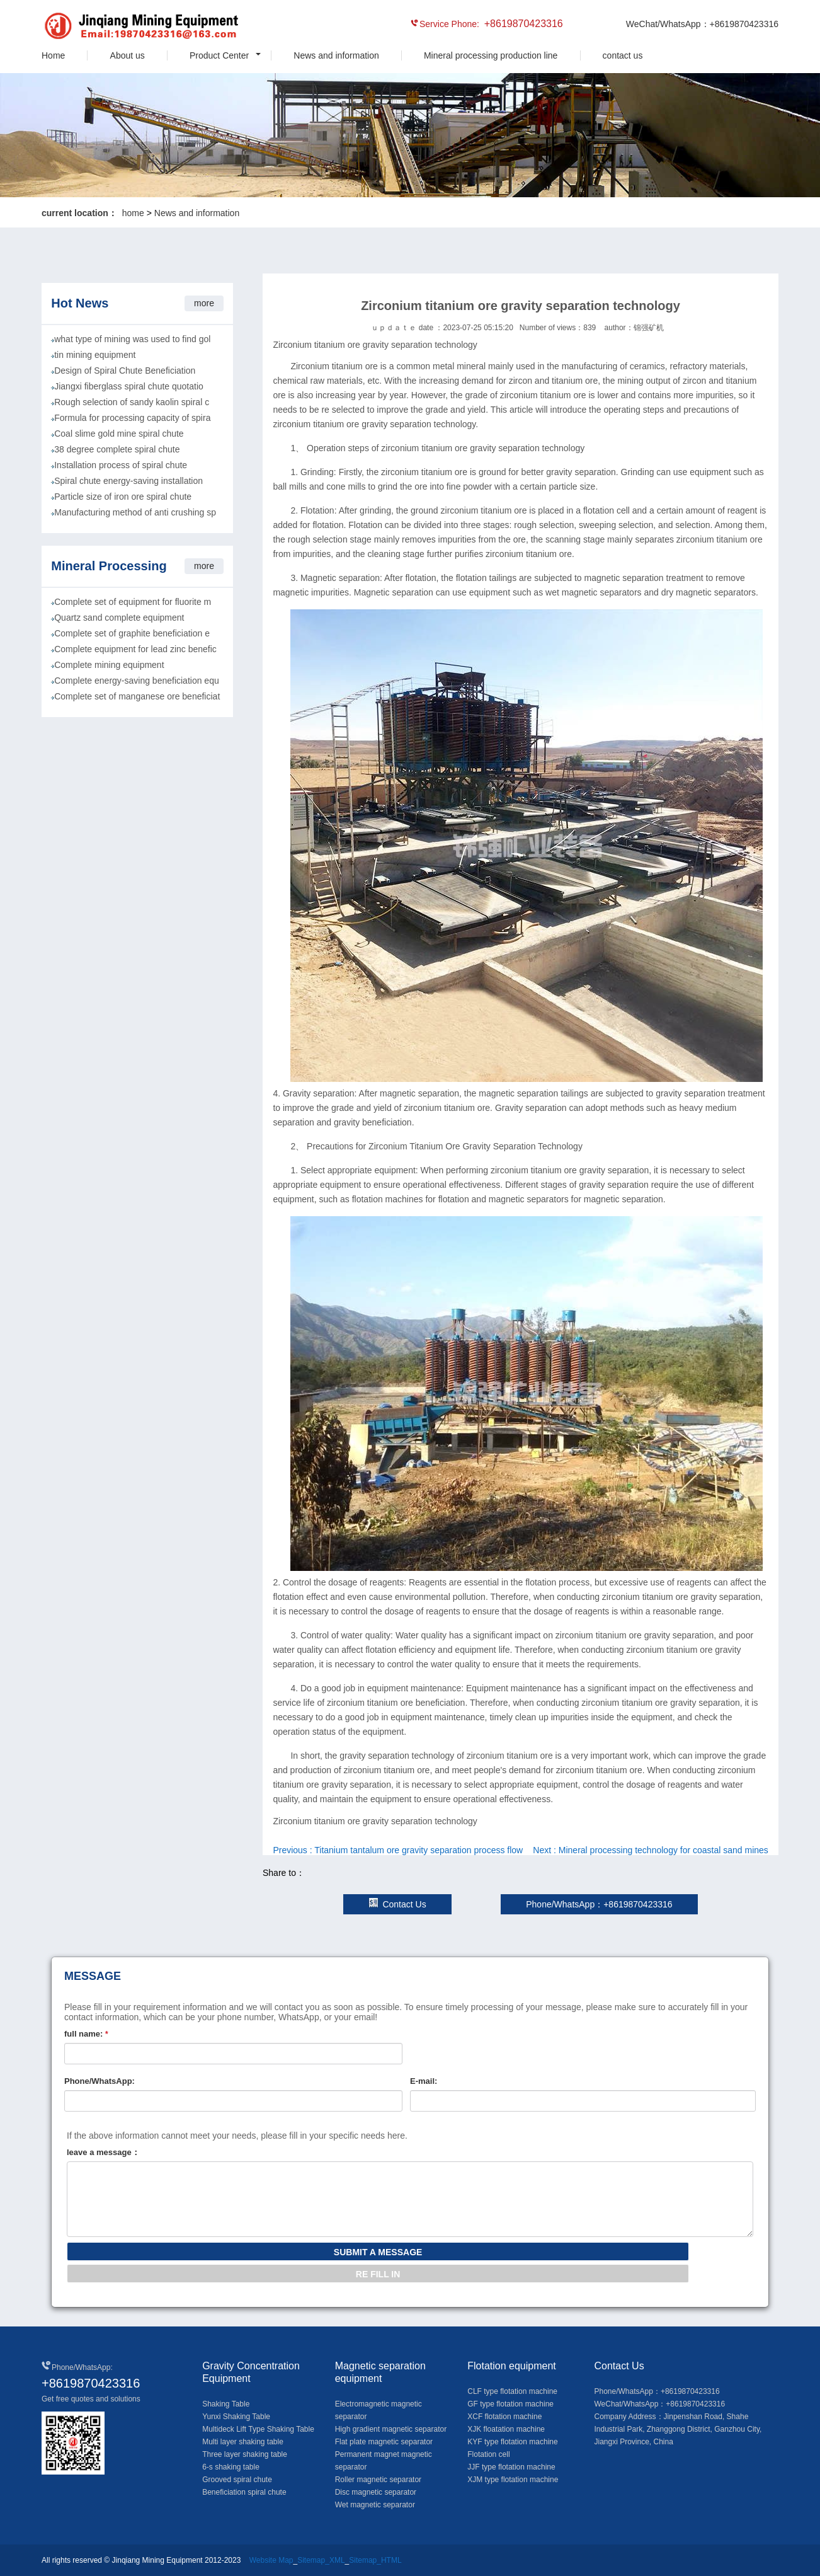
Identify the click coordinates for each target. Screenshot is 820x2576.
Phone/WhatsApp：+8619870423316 (599, 1904)
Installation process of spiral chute (120, 465)
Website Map (271, 2560)
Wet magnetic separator (375, 2504)
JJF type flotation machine (511, 2467)
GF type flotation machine (510, 2404)
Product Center (219, 55)
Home (53, 55)
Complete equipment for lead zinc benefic (135, 649)
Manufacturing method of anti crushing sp (135, 512)
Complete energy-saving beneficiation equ (136, 681)
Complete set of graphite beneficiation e (132, 633)
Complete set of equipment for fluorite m (132, 602)
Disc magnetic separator (375, 2492)
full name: (86, 2033)
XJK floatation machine (506, 2429)
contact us (623, 55)
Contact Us (397, 1904)
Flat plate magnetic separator (384, 2441)
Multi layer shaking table (242, 2441)
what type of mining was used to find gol (132, 339)
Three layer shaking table (244, 2454)
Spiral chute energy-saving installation (128, 481)
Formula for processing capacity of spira (132, 418)
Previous (398, 1850)
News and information (336, 55)
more (204, 303)
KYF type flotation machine (512, 2441)
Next (650, 1850)
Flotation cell (488, 2454)
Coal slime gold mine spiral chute (118, 433)
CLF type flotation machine (512, 2391)
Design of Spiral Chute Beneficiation (124, 370)
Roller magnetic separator (378, 2479)
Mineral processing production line (490, 55)
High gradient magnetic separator (391, 2429)
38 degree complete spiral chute (116, 449)
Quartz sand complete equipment (119, 617)
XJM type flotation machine (512, 2479)
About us (127, 55)
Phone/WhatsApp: (99, 2081)
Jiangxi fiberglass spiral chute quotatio (128, 386)
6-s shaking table (230, 2467)
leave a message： (103, 2152)
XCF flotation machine (504, 2416)
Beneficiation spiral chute (244, 2492)
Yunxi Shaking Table (236, 2416)
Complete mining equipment (109, 665)
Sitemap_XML (321, 2560)
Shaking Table (225, 2404)
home (133, 213)
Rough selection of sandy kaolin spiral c (131, 402)
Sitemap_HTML (375, 2560)
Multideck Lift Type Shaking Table (258, 2429)
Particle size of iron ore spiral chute (122, 497)
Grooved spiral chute (237, 2479)
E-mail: (423, 2081)
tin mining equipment (94, 355)
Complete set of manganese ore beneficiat (137, 696)
